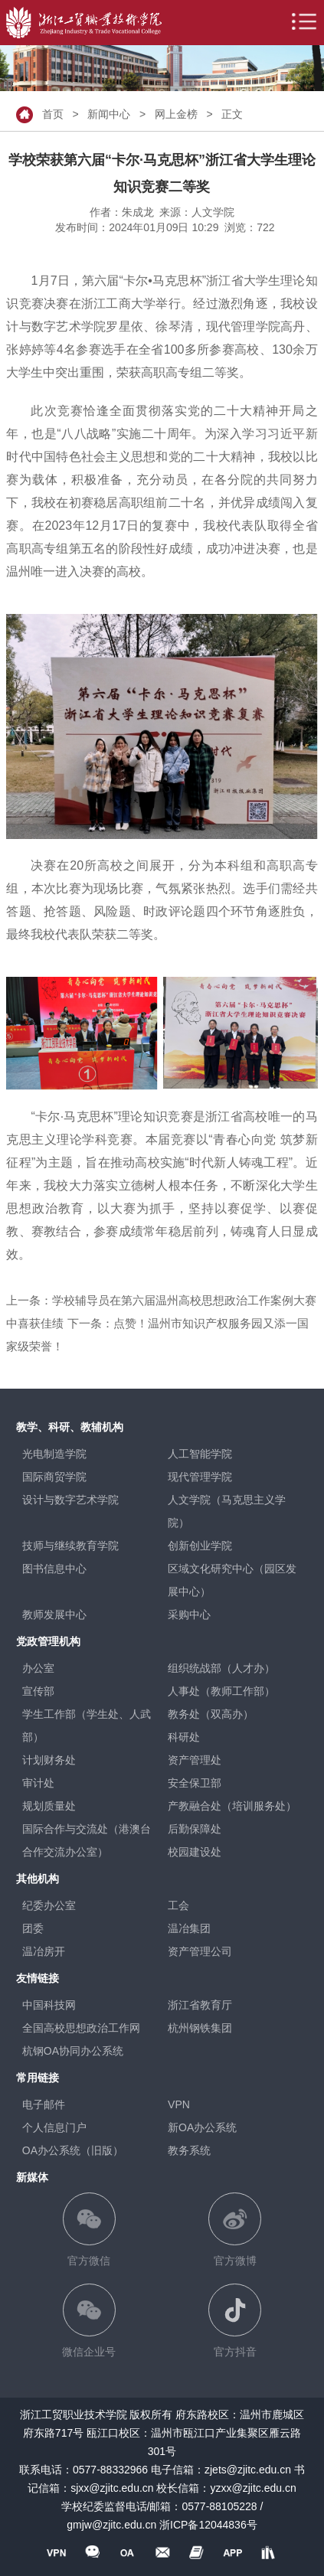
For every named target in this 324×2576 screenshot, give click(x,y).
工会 (178, 1905)
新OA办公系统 (202, 2127)
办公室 (38, 1668)
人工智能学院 (200, 1454)
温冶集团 (189, 1928)
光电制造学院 (54, 1454)
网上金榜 (176, 113)
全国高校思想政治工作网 (81, 2028)
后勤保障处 (194, 1829)
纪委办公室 (49, 1905)
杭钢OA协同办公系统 (72, 2051)
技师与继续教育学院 (70, 1545)
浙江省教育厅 (200, 2005)
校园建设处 (194, 1852)
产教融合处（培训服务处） (232, 1806)
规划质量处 (49, 1806)
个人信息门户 (54, 2127)
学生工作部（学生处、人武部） (86, 1725)
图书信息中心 (54, 1568)
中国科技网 (49, 2005)
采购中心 (189, 1614)
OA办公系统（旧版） (72, 2150)
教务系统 (189, 2150)
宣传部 (38, 1691)
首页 (53, 113)
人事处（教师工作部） (221, 1691)
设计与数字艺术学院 (70, 1500)
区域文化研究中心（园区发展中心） (232, 1580)
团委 (33, 1928)
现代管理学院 (200, 1477)
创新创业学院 (200, 1545)
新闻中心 (108, 113)
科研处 (184, 1737)
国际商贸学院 (54, 1477)
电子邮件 (43, 2104)
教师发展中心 (54, 1614)
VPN (179, 2104)
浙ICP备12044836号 (208, 2525)
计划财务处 (49, 1760)
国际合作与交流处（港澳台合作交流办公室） (86, 1840)
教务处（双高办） (211, 1714)
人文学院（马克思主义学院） (227, 1511)
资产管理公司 (200, 1951)
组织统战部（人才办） (221, 1668)
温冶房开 (43, 1951)
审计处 (38, 1783)
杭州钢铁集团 (200, 2028)
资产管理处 (194, 1760)
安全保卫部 (194, 1783)
